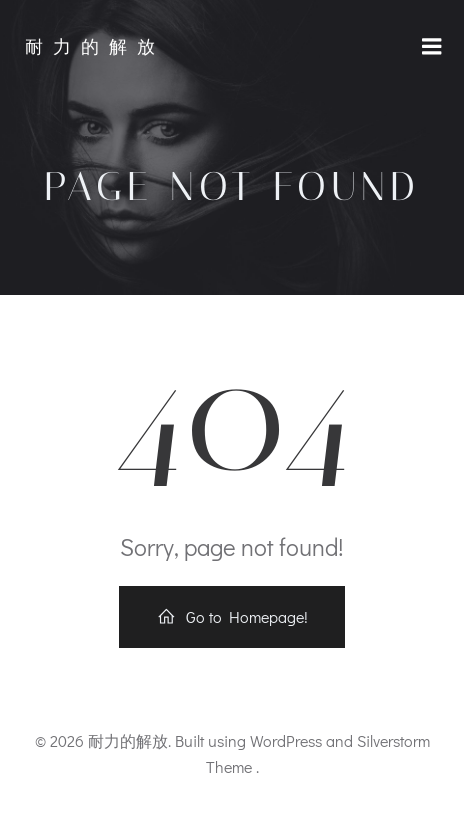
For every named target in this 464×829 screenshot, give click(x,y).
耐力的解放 (95, 47)
